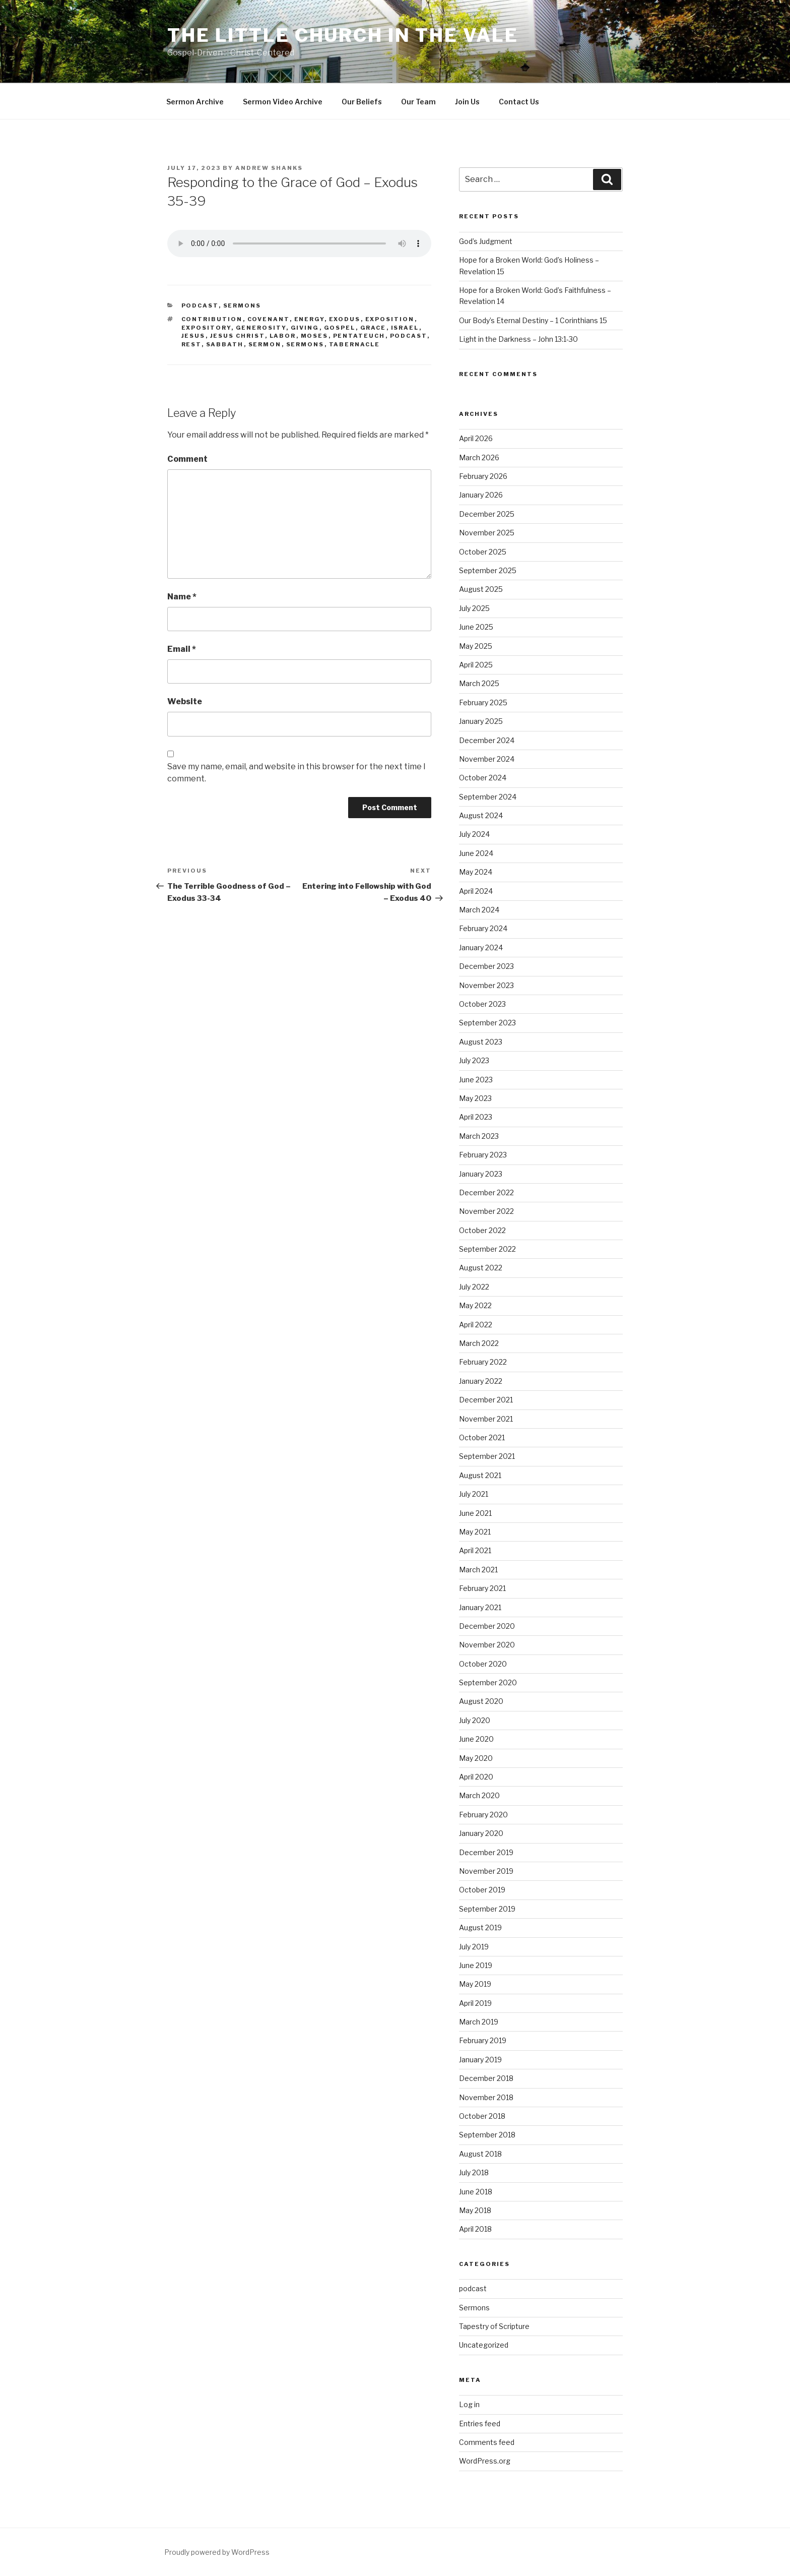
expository (206, 327)
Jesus (193, 335)
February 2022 (483, 1362)
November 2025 (486, 532)
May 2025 (475, 646)
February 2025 (483, 702)
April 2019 (475, 2003)
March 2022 (479, 1343)
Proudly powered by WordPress (217, 2552)
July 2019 (474, 1946)
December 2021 (486, 1399)
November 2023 (486, 985)
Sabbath (225, 344)
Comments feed (486, 2442)
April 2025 (476, 664)
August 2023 (480, 1041)
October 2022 (482, 1230)
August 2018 (480, 2154)
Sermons (242, 305)
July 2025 (474, 608)
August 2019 (480, 1927)
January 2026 (481, 494)
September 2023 (487, 1022)
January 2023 (480, 1174)
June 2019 (475, 1965)
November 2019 (486, 1871)
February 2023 (483, 1154)
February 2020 (483, 1814)
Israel (405, 327)
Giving (305, 327)
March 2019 (478, 2021)
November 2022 (486, 1211)
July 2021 (473, 1494)
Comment (187, 459)
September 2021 (487, 1456)
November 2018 (486, 2097)
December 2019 (486, 1852)
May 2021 (475, 1531)
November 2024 (486, 759)
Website (184, 701)
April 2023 (475, 1117)
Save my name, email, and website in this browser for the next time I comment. (296, 772)
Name (181, 596)
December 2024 (486, 740)
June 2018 (475, 2191)
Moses (314, 335)
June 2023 (476, 1079)
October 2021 (482, 1437)
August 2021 (480, 1475)
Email (181, 649)
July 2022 (474, 1286)
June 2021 (475, 1513)
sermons (305, 344)
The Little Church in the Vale (342, 35)
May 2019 (475, 1984)
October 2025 (482, 551)
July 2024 (474, 834)
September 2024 (487, 796)
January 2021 (480, 1607)
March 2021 (478, 1569)
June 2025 (476, 627)
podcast (200, 305)
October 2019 (482, 1889)
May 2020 (476, 1758)
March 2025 (479, 683)
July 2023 (474, 1060)
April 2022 (475, 1324)
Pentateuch (359, 335)
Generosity (261, 327)
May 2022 (475, 1305)
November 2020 (487, 1644)
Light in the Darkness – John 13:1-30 (518, 339)
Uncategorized (483, 2345)
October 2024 (482, 777)
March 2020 (479, 1795)
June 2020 (476, 1739)
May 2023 (475, 1098)
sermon (265, 344)
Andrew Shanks (269, 167)
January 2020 (481, 1833)
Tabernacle (354, 344)
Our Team (418, 101)
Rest (191, 344)
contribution (212, 319)
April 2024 (476, 891)
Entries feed (479, 2423)
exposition (390, 319)
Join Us (467, 101)
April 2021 (475, 1550)
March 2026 (479, 457)
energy (309, 319)
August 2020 (481, 1701)
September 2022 (487, 1249)
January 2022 (480, 1381)
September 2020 (488, 1682)
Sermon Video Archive (282, 101)
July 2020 (474, 1720)
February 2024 (483, 928)
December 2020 (487, 1626)
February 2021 (482, 1588)
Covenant (268, 319)
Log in (469, 2404)
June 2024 (476, 853)
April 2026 (476, 438)
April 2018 (475, 2229)
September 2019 (487, 1909)
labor (283, 335)
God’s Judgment (485, 241)
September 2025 (487, 570)
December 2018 (486, 2078)
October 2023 (482, 1004)
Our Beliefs (362, 101)
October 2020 (483, 1664)
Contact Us (519, 101)
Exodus (345, 319)
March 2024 (479, 909)
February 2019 (482, 2040)
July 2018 (474, 2172)
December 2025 (486, 514)
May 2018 (475, 2210)
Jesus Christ (237, 335)
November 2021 (486, 1419)
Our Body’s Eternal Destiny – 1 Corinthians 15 (533, 320)
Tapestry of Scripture (494, 2326)
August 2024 (481, 815)
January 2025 (481, 721)
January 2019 (480, 2059)
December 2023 (486, 966)
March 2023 (479, 1136)
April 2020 (476, 1776)
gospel (340, 327)
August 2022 (480, 1267)
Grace (373, 327)
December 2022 (486, 1192)
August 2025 (481, 589)
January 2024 (481, 947)
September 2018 (487, 2134)
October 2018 (482, 2116)
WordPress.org (484, 2461)
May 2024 (475, 872)
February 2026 (483, 476)
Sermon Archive (195, 101)
